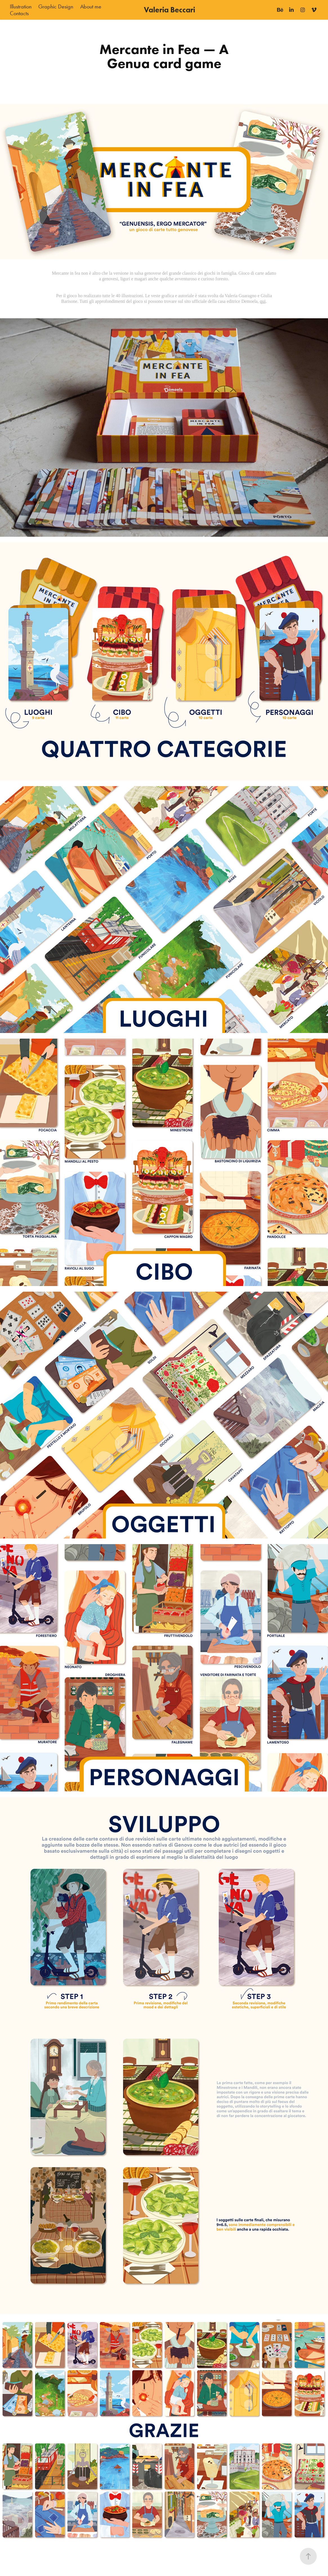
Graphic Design (55, 6)
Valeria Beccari (169, 9)
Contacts (19, 13)
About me (90, 6)
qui (262, 301)
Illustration (21, 6)
